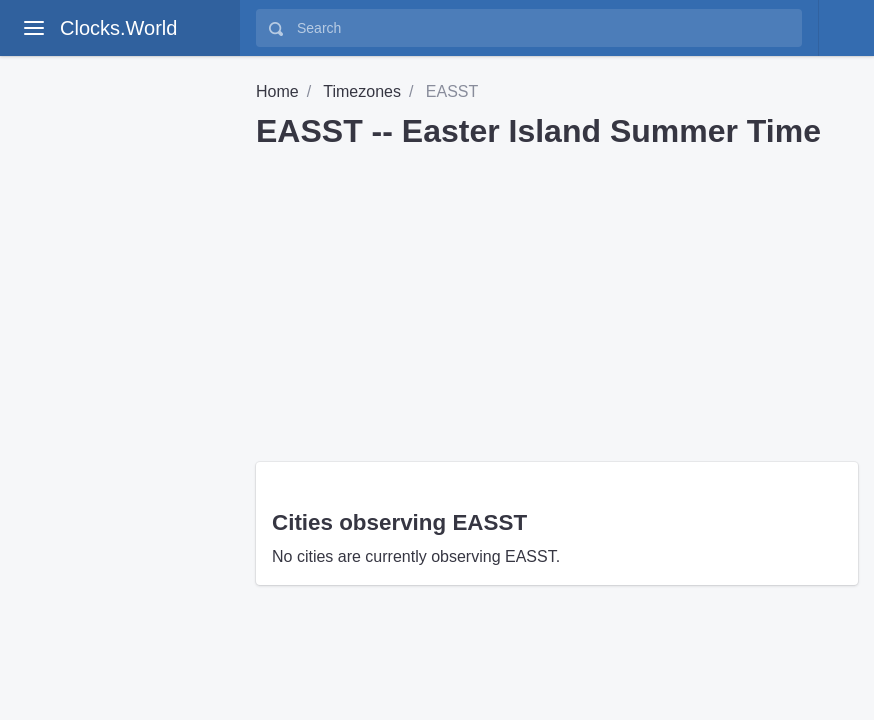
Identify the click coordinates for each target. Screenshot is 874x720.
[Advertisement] (557, 298)
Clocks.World (118, 28)
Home (277, 91)
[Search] (543, 28)
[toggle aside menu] (34, 28)
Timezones (362, 91)
